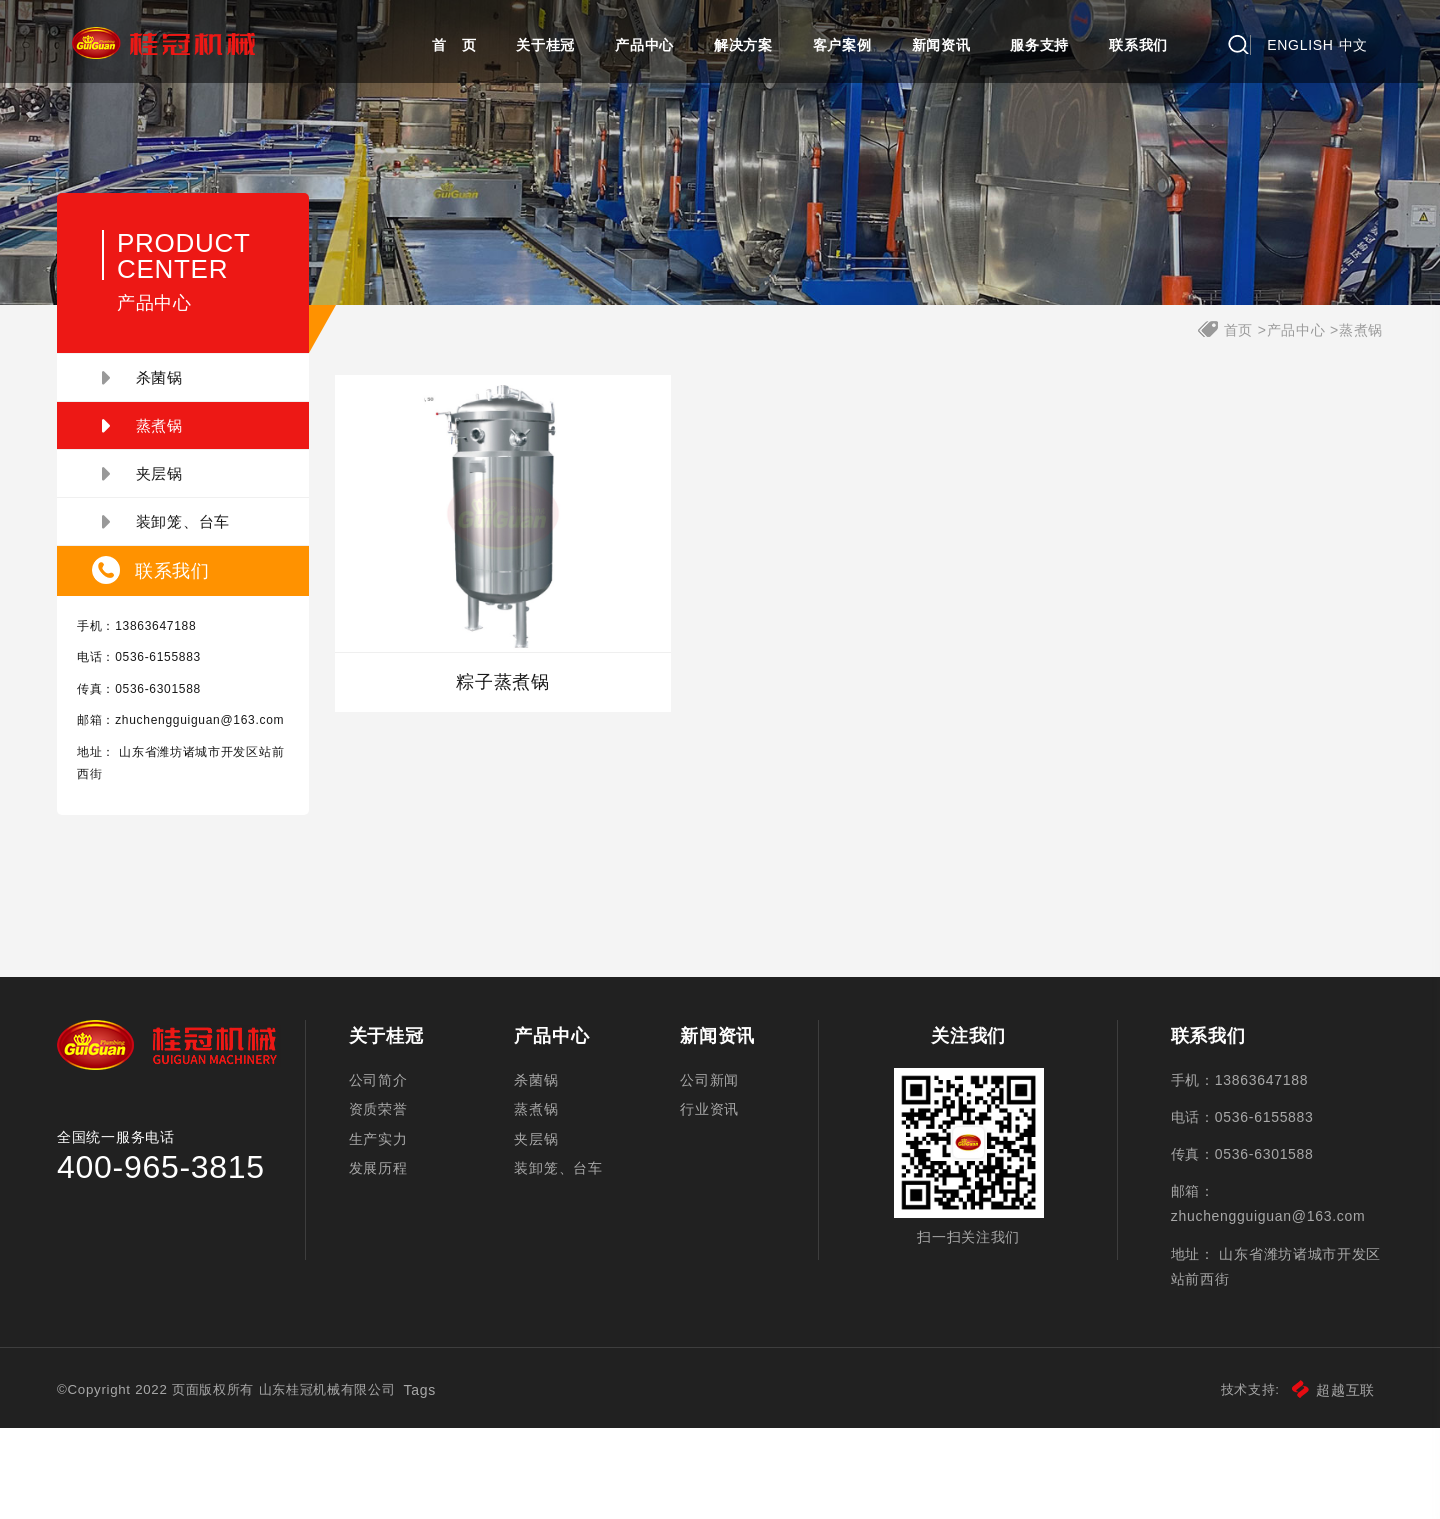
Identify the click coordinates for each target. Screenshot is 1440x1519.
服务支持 (1039, 45)
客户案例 (842, 45)
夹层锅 (157, 529)
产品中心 (644, 45)
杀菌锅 (157, 433)
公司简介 (386, 1164)
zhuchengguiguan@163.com (176, 797)
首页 (1223, 385)
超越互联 (1318, 1481)
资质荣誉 (386, 1199)
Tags (456, 1481)
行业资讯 (710, 1199)
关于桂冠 (545, 45)
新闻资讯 (941, 45)
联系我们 (1138, 45)
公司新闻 (710, 1164)
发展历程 (386, 1269)
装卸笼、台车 (181, 577)
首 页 (454, 45)
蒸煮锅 (157, 481)
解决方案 (743, 45)
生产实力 (386, 1234)
